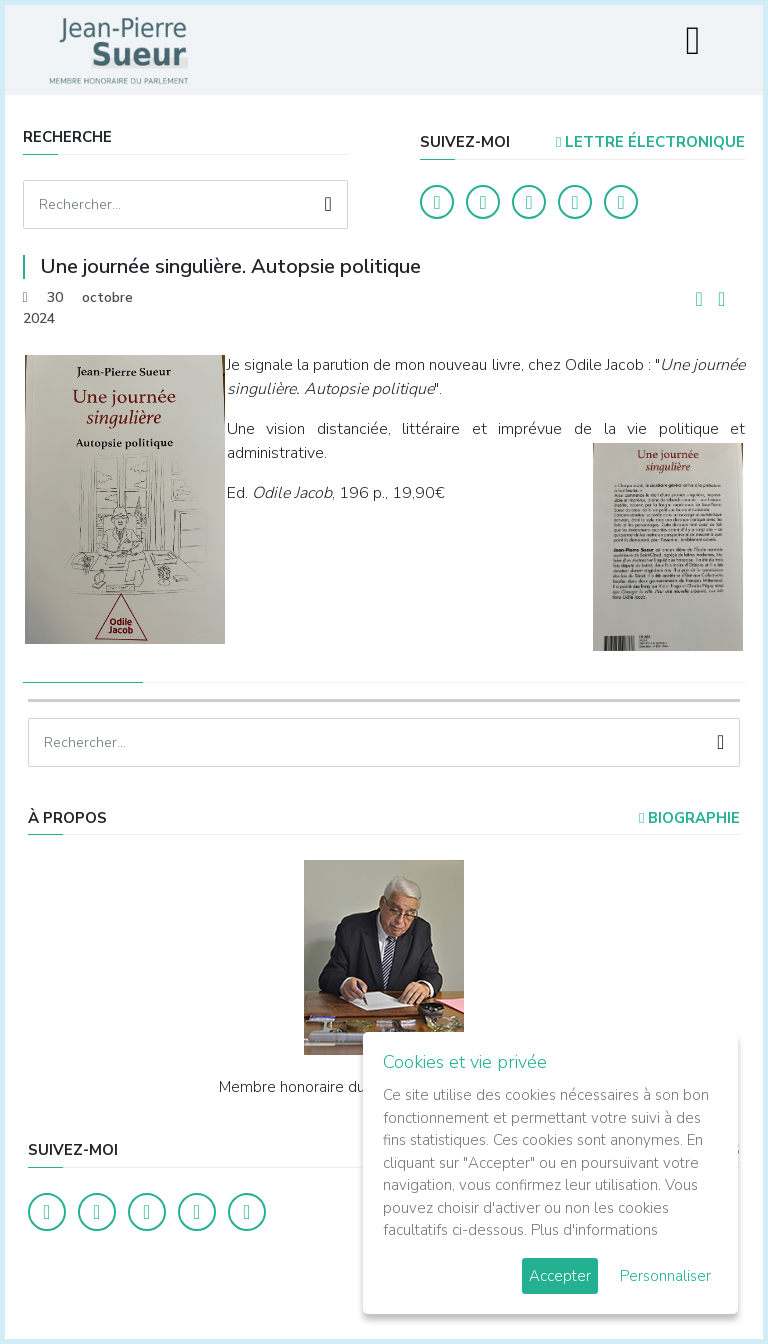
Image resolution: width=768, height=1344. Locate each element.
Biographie (689, 818)
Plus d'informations (594, 1230)
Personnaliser (665, 1276)
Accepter (560, 1276)
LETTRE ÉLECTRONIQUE (650, 142)
